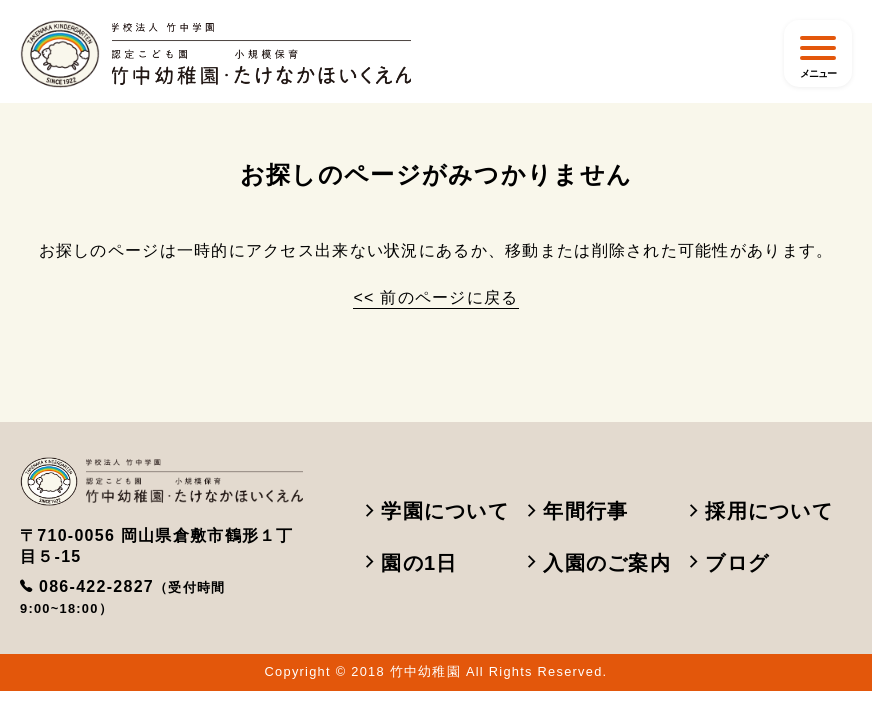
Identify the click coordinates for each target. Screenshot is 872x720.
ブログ (729, 563)
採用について (761, 511)
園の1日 (412, 563)
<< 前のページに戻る (435, 297)
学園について (437, 511)
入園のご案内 (599, 563)
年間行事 (578, 511)
